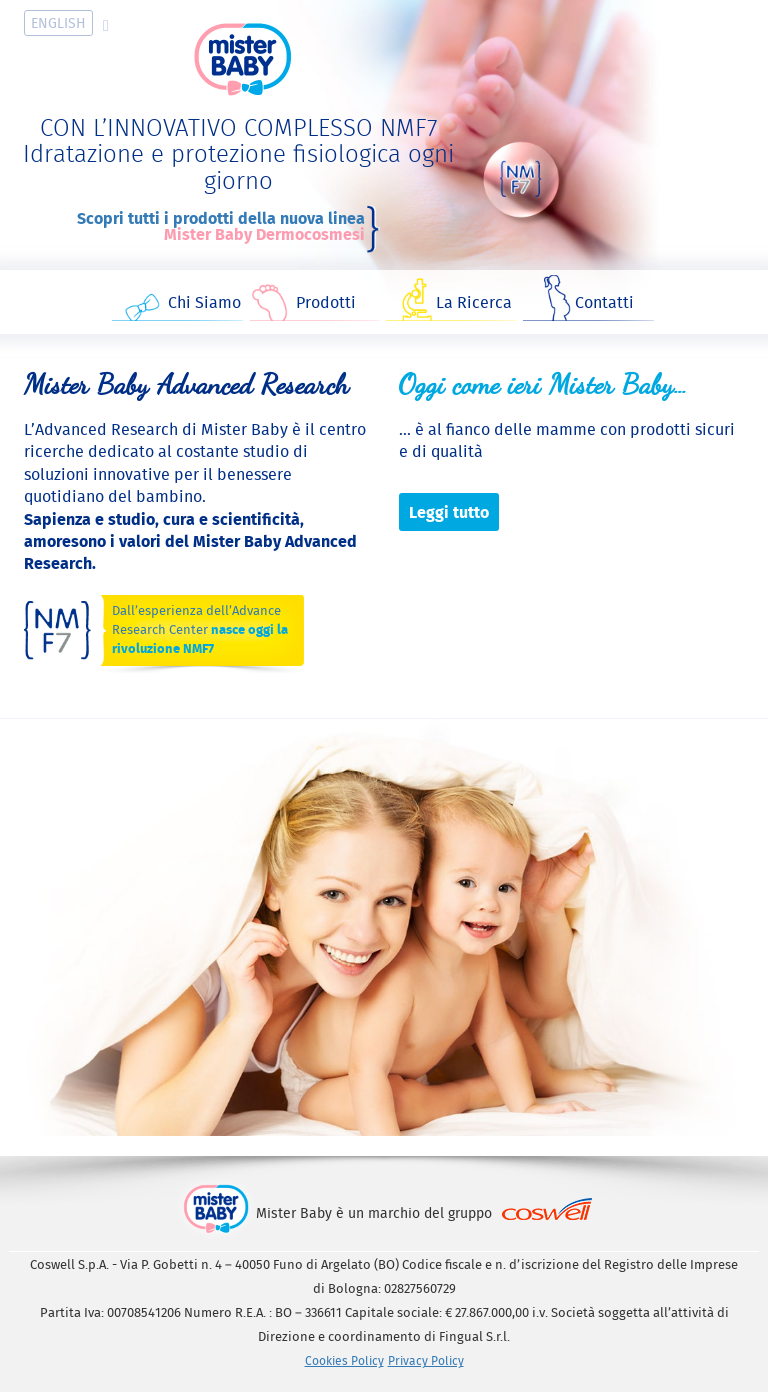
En (58, 23)
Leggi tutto (449, 511)
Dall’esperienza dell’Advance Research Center (200, 629)
